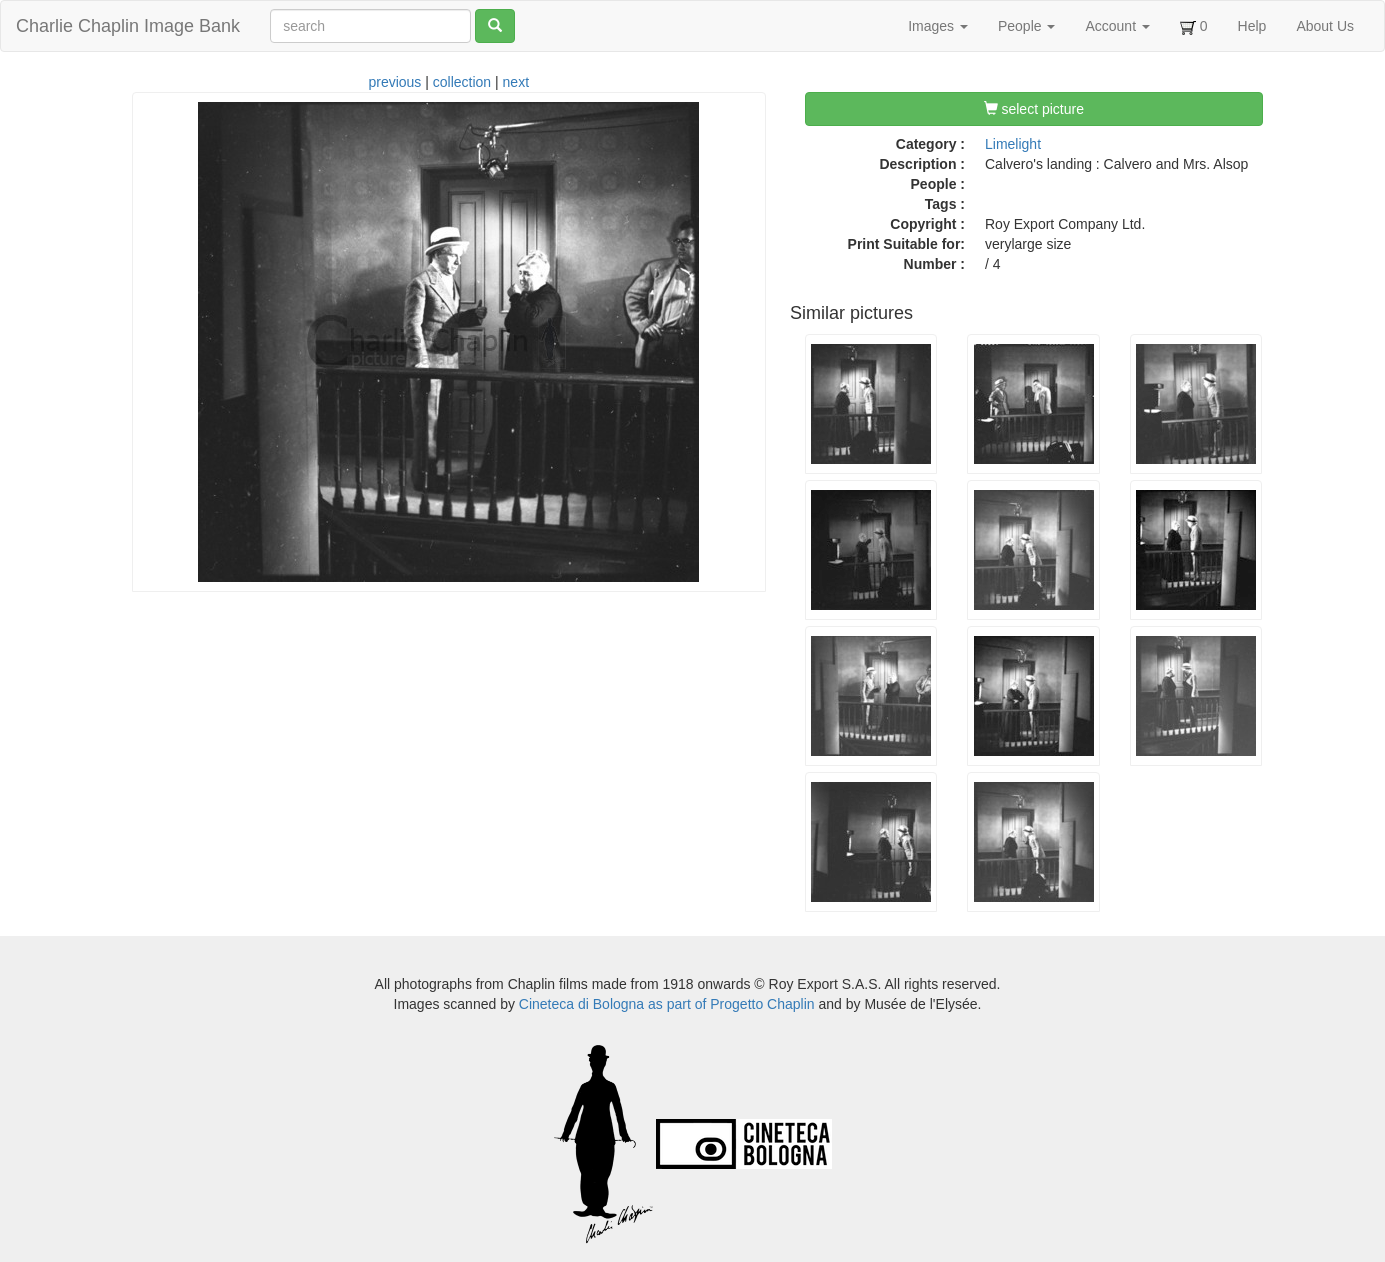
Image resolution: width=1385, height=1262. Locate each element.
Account (1117, 26)
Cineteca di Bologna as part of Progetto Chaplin (667, 1004)
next (516, 82)
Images (938, 26)
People (1026, 26)
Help (1252, 26)
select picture (1034, 109)
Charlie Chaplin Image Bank (128, 26)
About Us (1325, 26)
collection (462, 82)
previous (394, 82)
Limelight (1013, 144)
